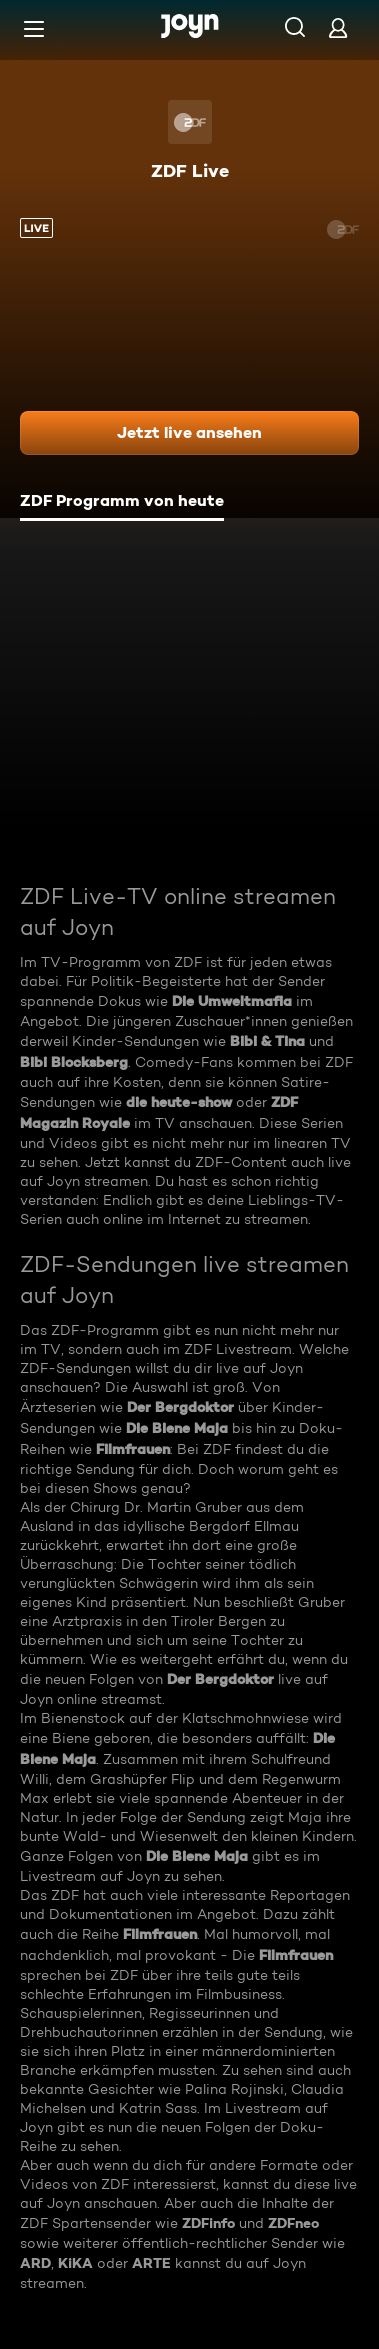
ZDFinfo (208, 2223)
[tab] (122, 503)
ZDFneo (293, 2223)
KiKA (75, 2263)
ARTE (151, 2263)
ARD (35, 2263)
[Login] (338, 27)
